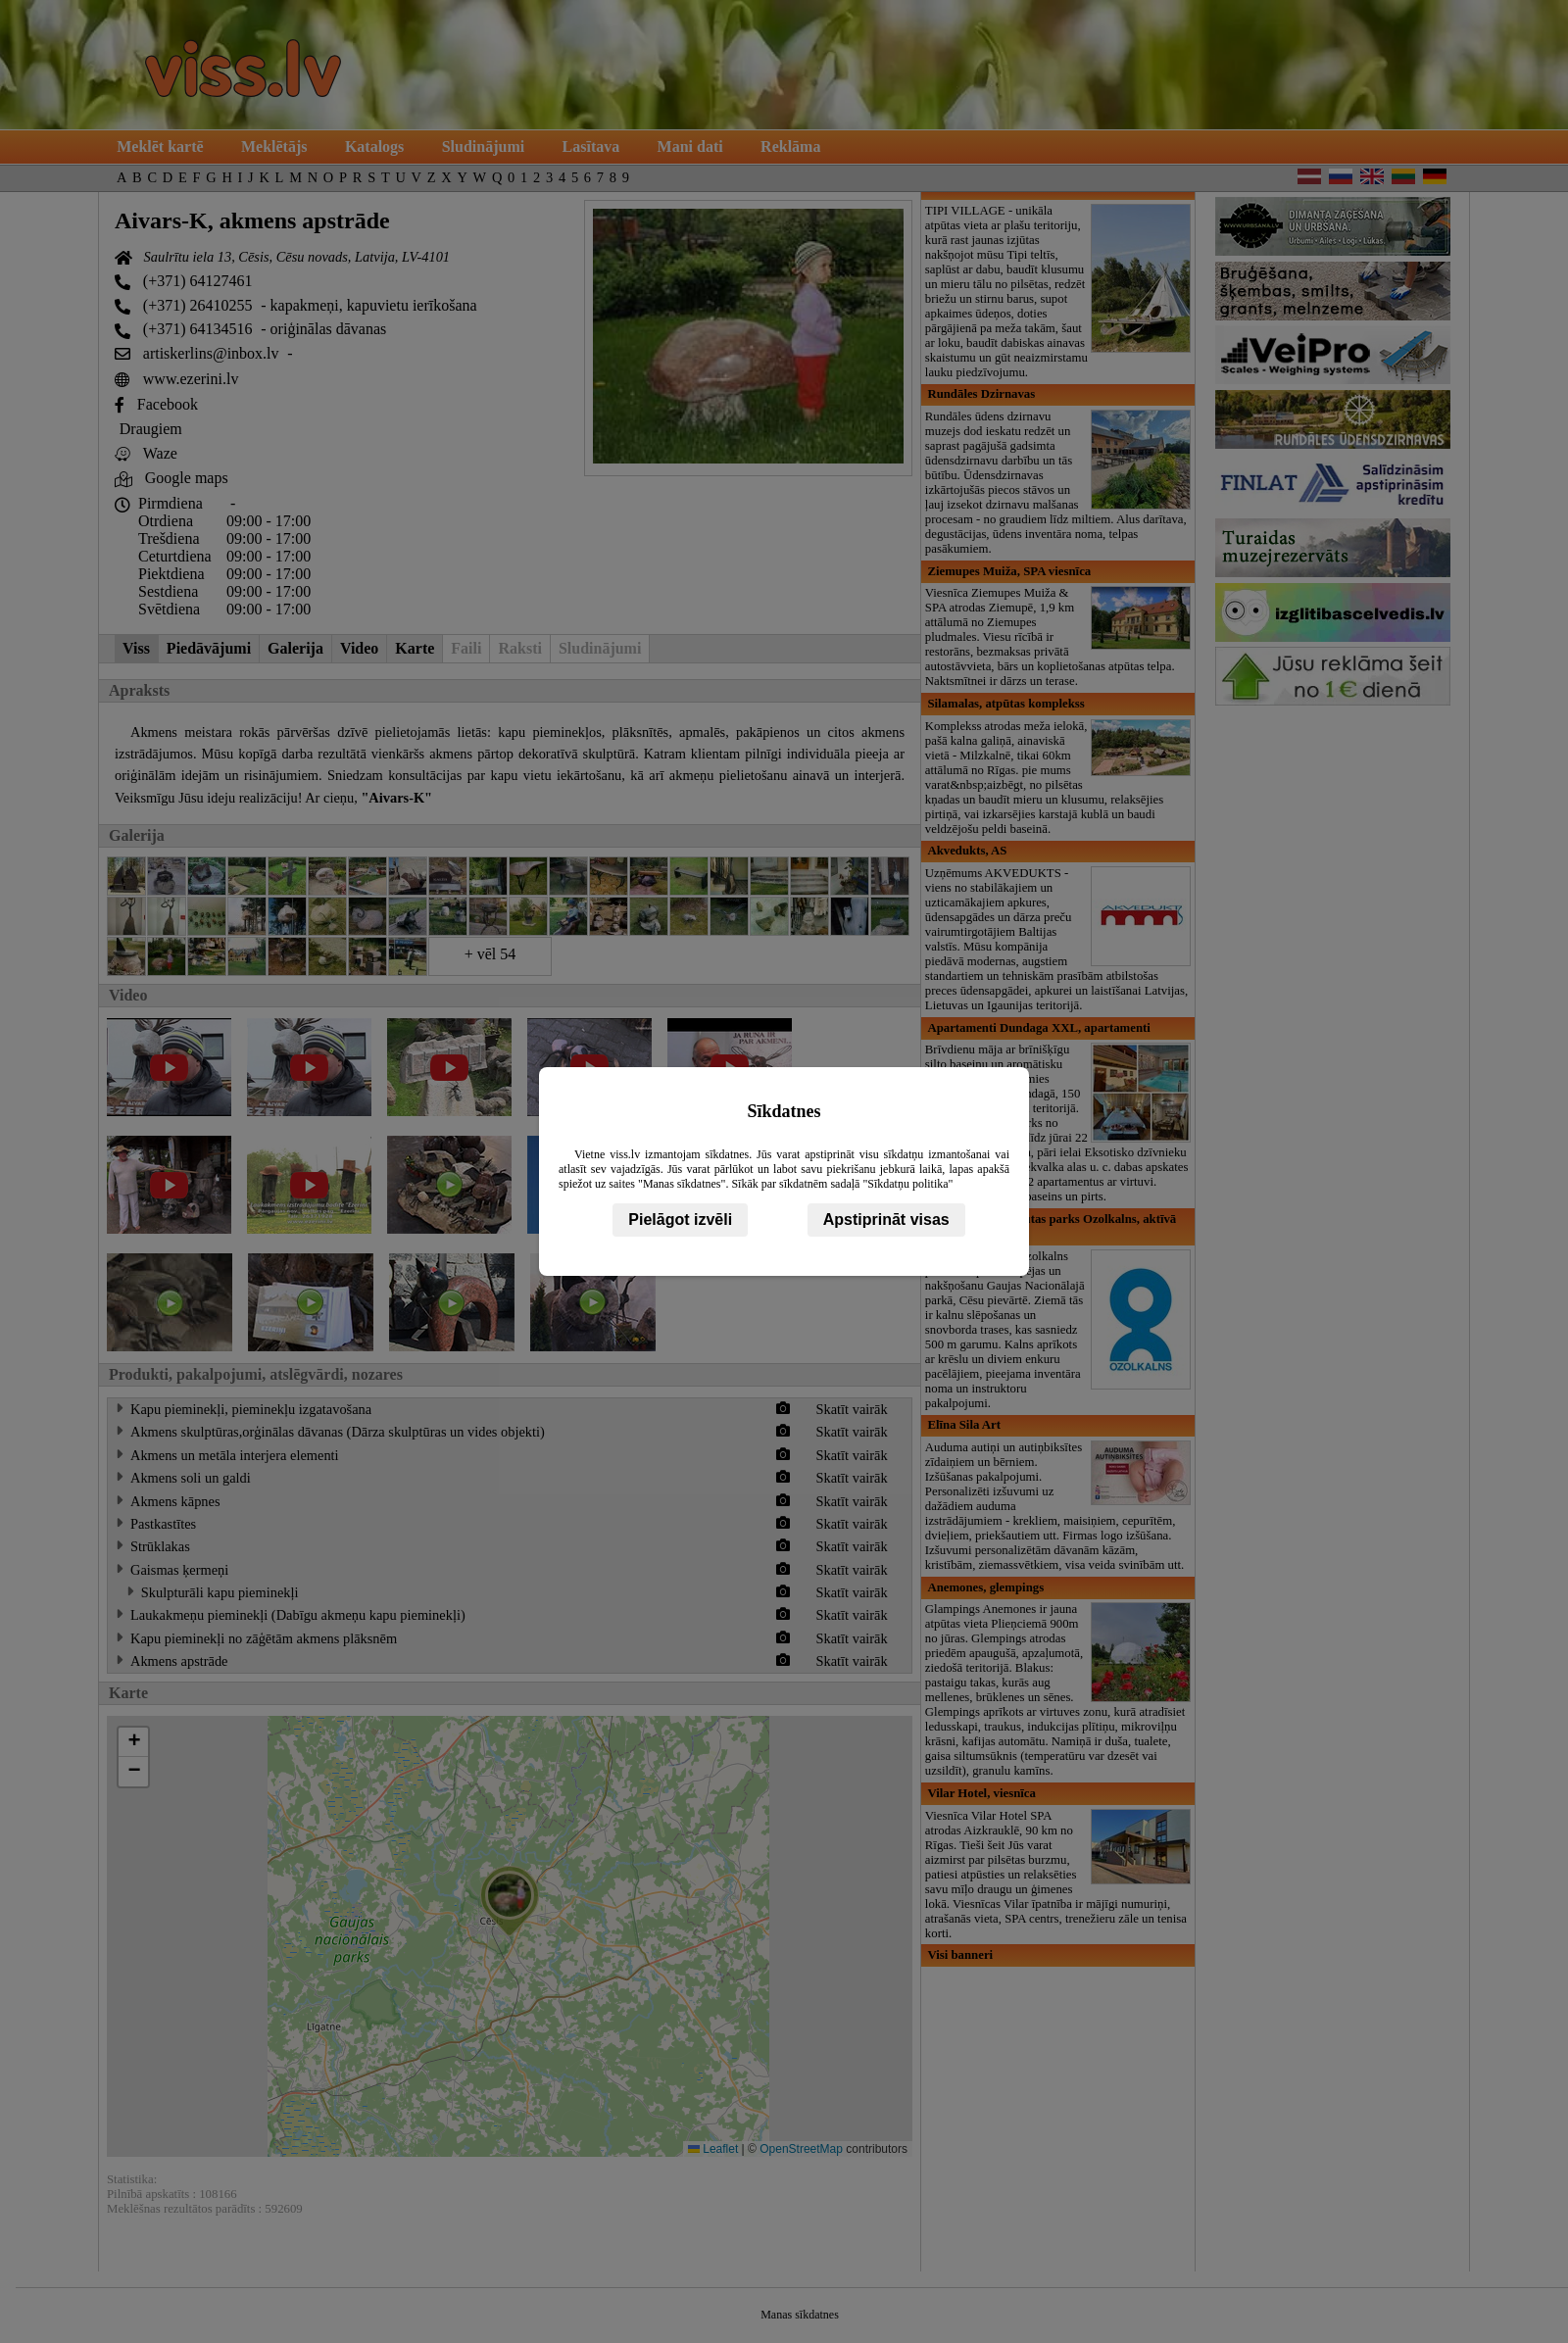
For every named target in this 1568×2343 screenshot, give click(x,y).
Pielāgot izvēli (680, 1219)
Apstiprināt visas (886, 1219)
